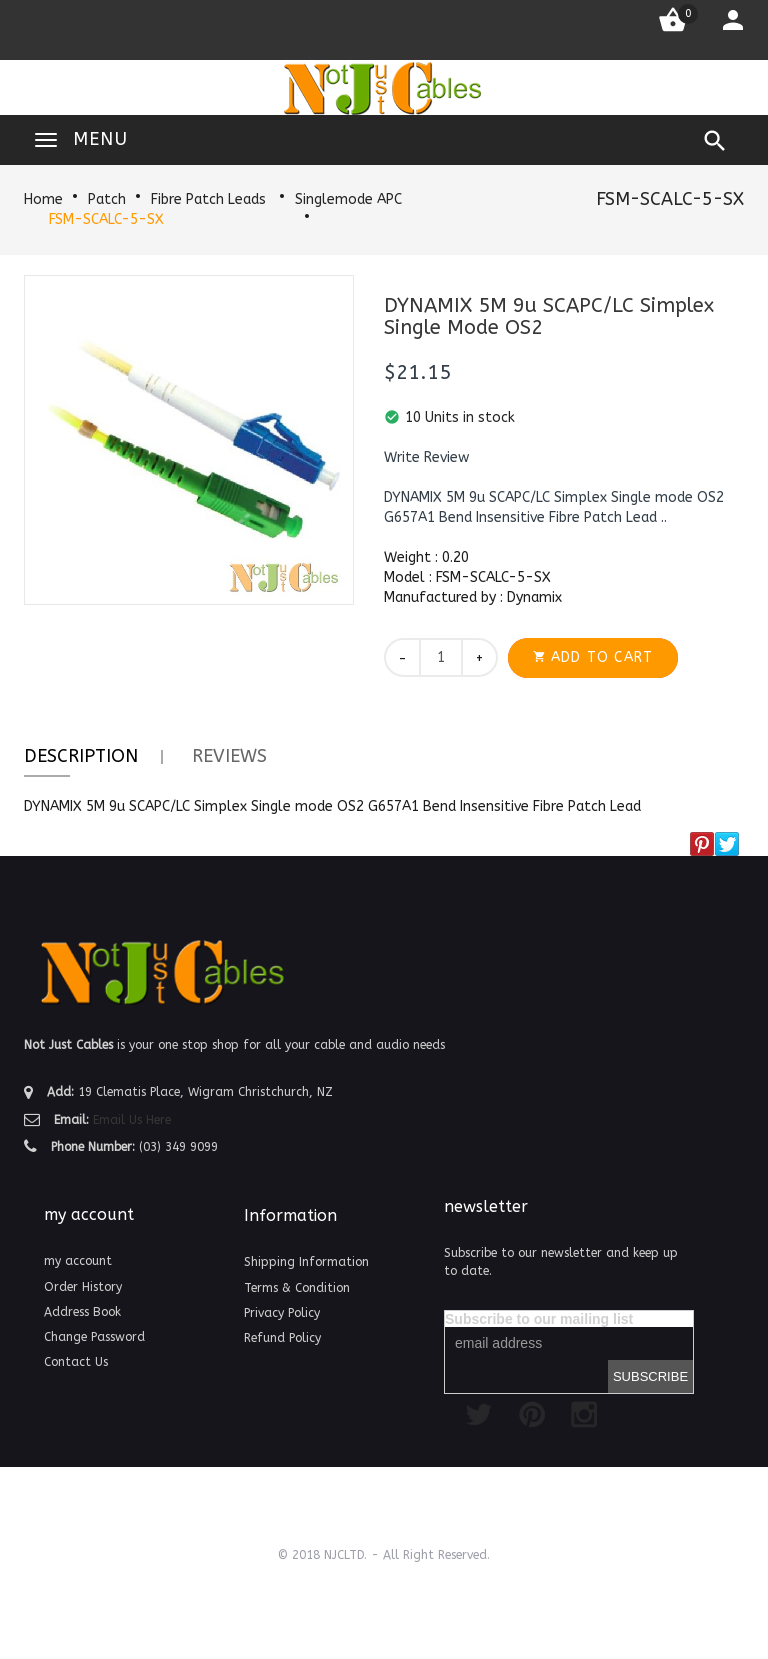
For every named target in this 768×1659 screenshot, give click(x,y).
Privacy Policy (282, 1313)
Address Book (82, 1312)
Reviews (229, 756)
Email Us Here (132, 1120)
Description (81, 756)
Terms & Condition (297, 1288)
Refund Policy (282, 1338)
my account (78, 1261)
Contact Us (76, 1362)
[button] (426, 458)
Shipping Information (306, 1262)
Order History (83, 1287)
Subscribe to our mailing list (539, 1319)
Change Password (94, 1337)
